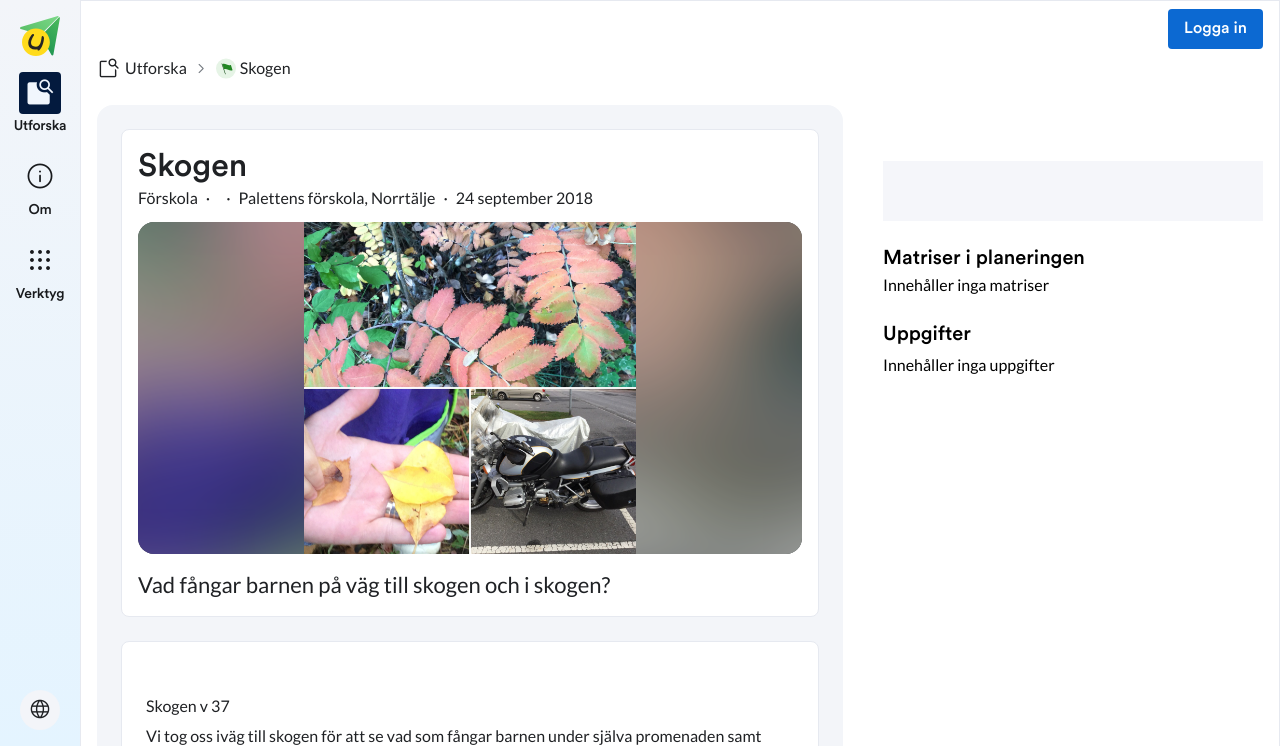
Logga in (1215, 29)
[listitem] (40, 104)
